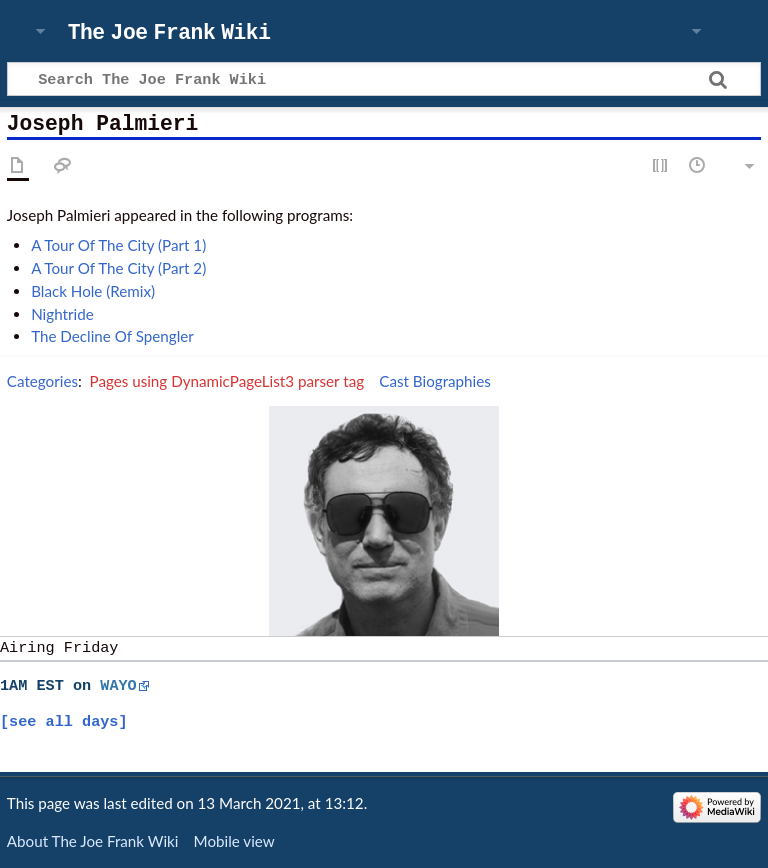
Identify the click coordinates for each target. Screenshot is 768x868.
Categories (42, 381)
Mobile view (234, 841)
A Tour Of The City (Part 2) (118, 268)
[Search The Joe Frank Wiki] (384, 79)
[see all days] (64, 722)
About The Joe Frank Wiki (93, 841)
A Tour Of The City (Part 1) (118, 245)
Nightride (62, 314)
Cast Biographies (435, 381)
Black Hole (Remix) (93, 291)
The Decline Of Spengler (112, 336)
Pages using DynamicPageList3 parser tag (227, 381)
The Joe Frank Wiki (169, 33)
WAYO (118, 686)
